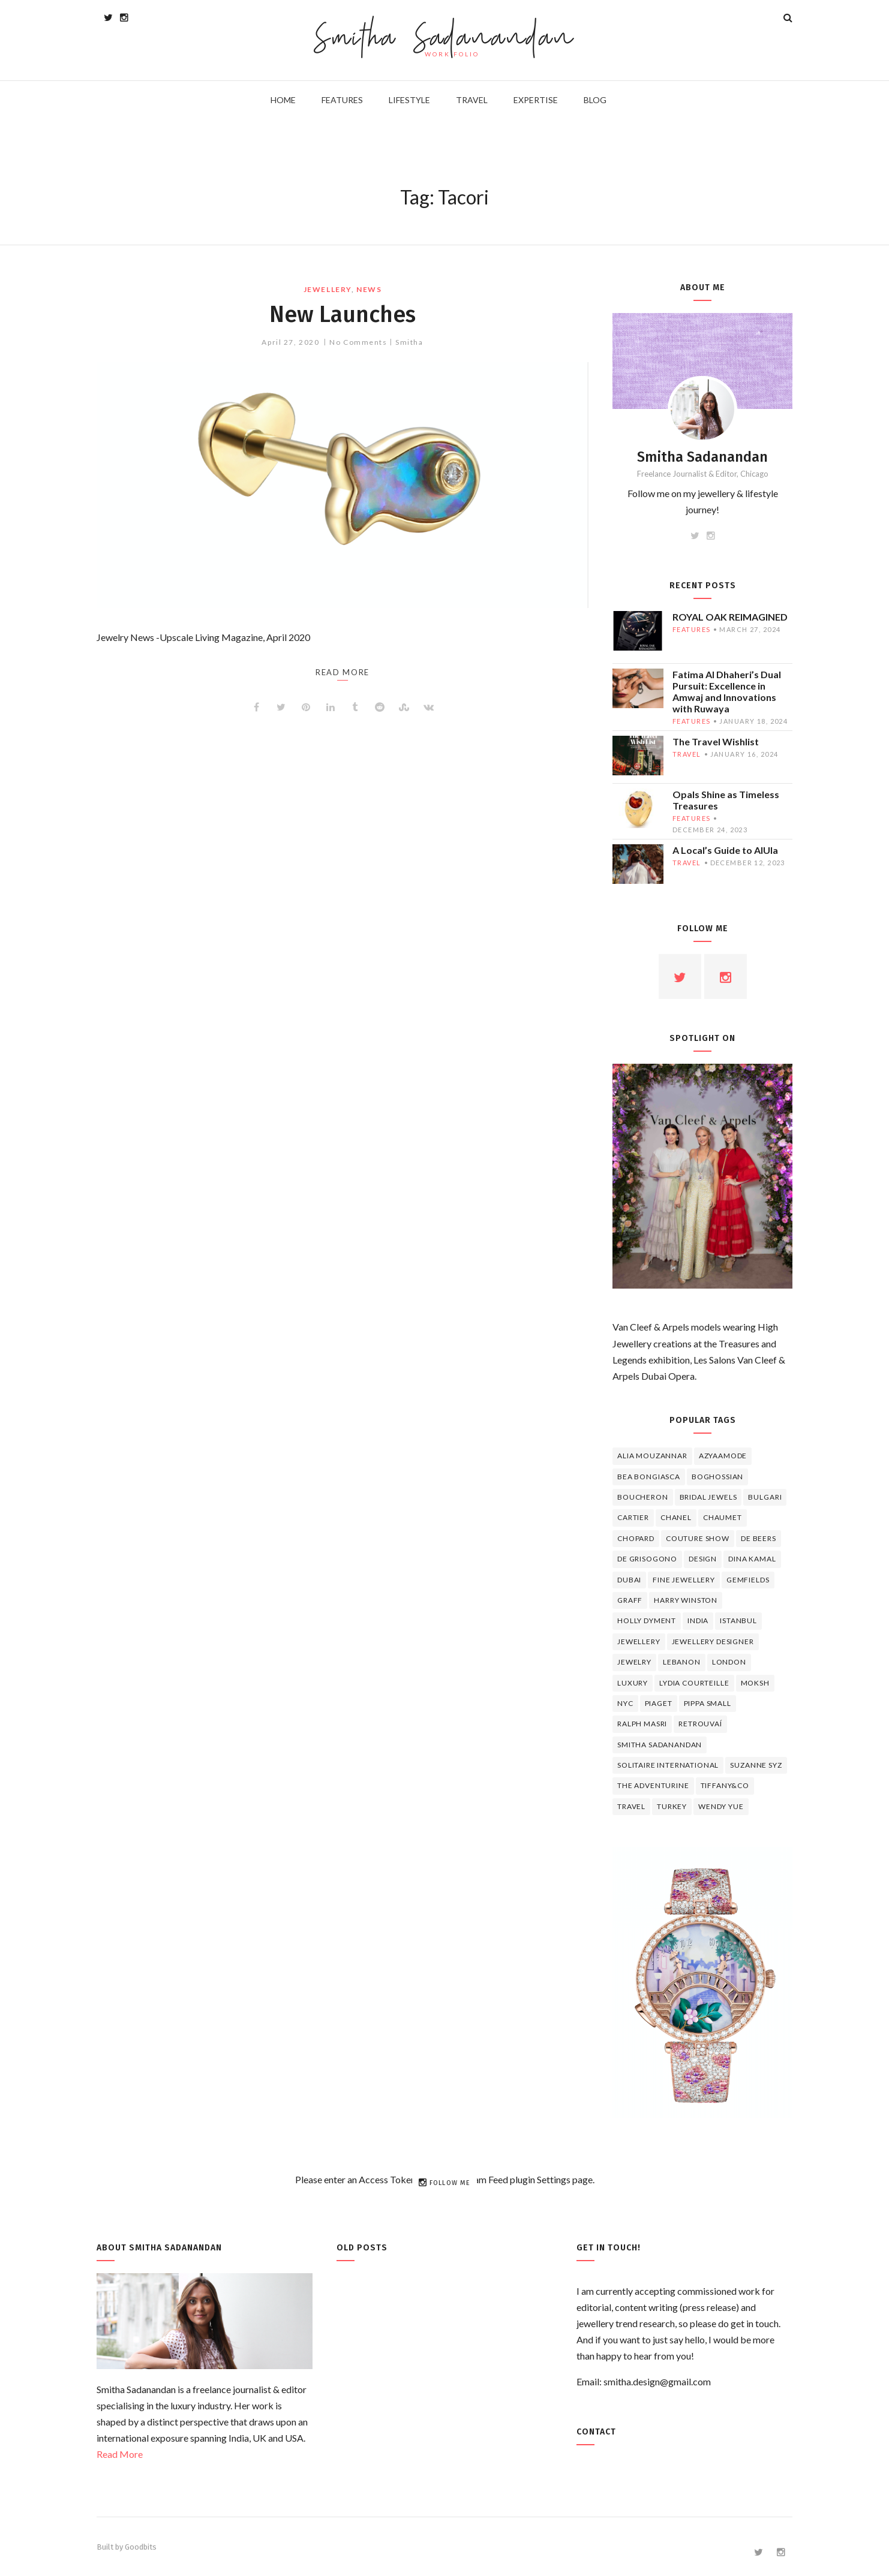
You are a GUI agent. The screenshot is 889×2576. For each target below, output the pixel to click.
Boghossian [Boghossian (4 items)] (717, 1476)
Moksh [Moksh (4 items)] (755, 1682)
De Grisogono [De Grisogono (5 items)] (647, 1558)
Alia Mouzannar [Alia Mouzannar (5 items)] (652, 1455)
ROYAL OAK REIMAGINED (730, 616)
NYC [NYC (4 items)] (625, 1703)
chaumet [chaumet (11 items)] (722, 1517)
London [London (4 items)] (729, 1661)
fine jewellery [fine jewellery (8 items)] (684, 1579)
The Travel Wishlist (715, 741)
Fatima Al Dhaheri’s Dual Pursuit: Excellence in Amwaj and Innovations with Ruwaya (726, 691)
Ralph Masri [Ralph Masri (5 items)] (642, 1723)
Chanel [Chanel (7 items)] (676, 1517)
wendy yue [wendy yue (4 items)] (721, 1806)
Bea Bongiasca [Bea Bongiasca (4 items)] (648, 1476)
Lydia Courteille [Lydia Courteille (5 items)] (694, 1682)
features (691, 629)
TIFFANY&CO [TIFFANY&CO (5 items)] (725, 1785)
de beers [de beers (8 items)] (758, 1538)
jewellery (328, 289)
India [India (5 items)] (697, 1620)
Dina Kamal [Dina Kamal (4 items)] (752, 1558)
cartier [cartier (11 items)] (633, 1517)
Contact (596, 2432)
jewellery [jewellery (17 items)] (638, 1641)
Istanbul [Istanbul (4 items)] (738, 1620)
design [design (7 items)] (703, 1558)
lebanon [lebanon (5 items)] (682, 1661)
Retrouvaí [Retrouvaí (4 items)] (700, 1723)
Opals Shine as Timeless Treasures (725, 800)
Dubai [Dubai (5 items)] (629, 1579)
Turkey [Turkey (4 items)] (672, 1806)
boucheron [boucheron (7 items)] (642, 1496)
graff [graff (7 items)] (629, 1600)
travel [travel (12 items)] (631, 1806)
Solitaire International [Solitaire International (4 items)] (668, 1765)
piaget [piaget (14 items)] (658, 1703)
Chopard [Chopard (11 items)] (635, 1538)
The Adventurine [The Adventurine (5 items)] (653, 1785)
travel (686, 754)
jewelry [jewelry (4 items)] (634, 1661)
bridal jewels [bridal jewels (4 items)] (708, 1496)
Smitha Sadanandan (445, 39)
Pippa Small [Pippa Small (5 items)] (707, 1703)
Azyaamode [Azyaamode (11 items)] (723, 1455)
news (369, 289)
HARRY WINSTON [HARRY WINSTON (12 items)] (685, 1600)
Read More (120, 2454)
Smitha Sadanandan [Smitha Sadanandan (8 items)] (659, 1744)
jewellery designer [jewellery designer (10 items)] (713, 1641)
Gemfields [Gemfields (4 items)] (748, 1579)
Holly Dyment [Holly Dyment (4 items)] (646, 1620)
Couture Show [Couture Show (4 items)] (697, 1538)
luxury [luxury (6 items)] (632, 1682)
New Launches (343, 314)
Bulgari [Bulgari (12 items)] (765, 1496)
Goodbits (141, 2546)
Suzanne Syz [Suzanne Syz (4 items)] (756, 1765)
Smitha (409, 342)
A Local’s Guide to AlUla (725, 850)
